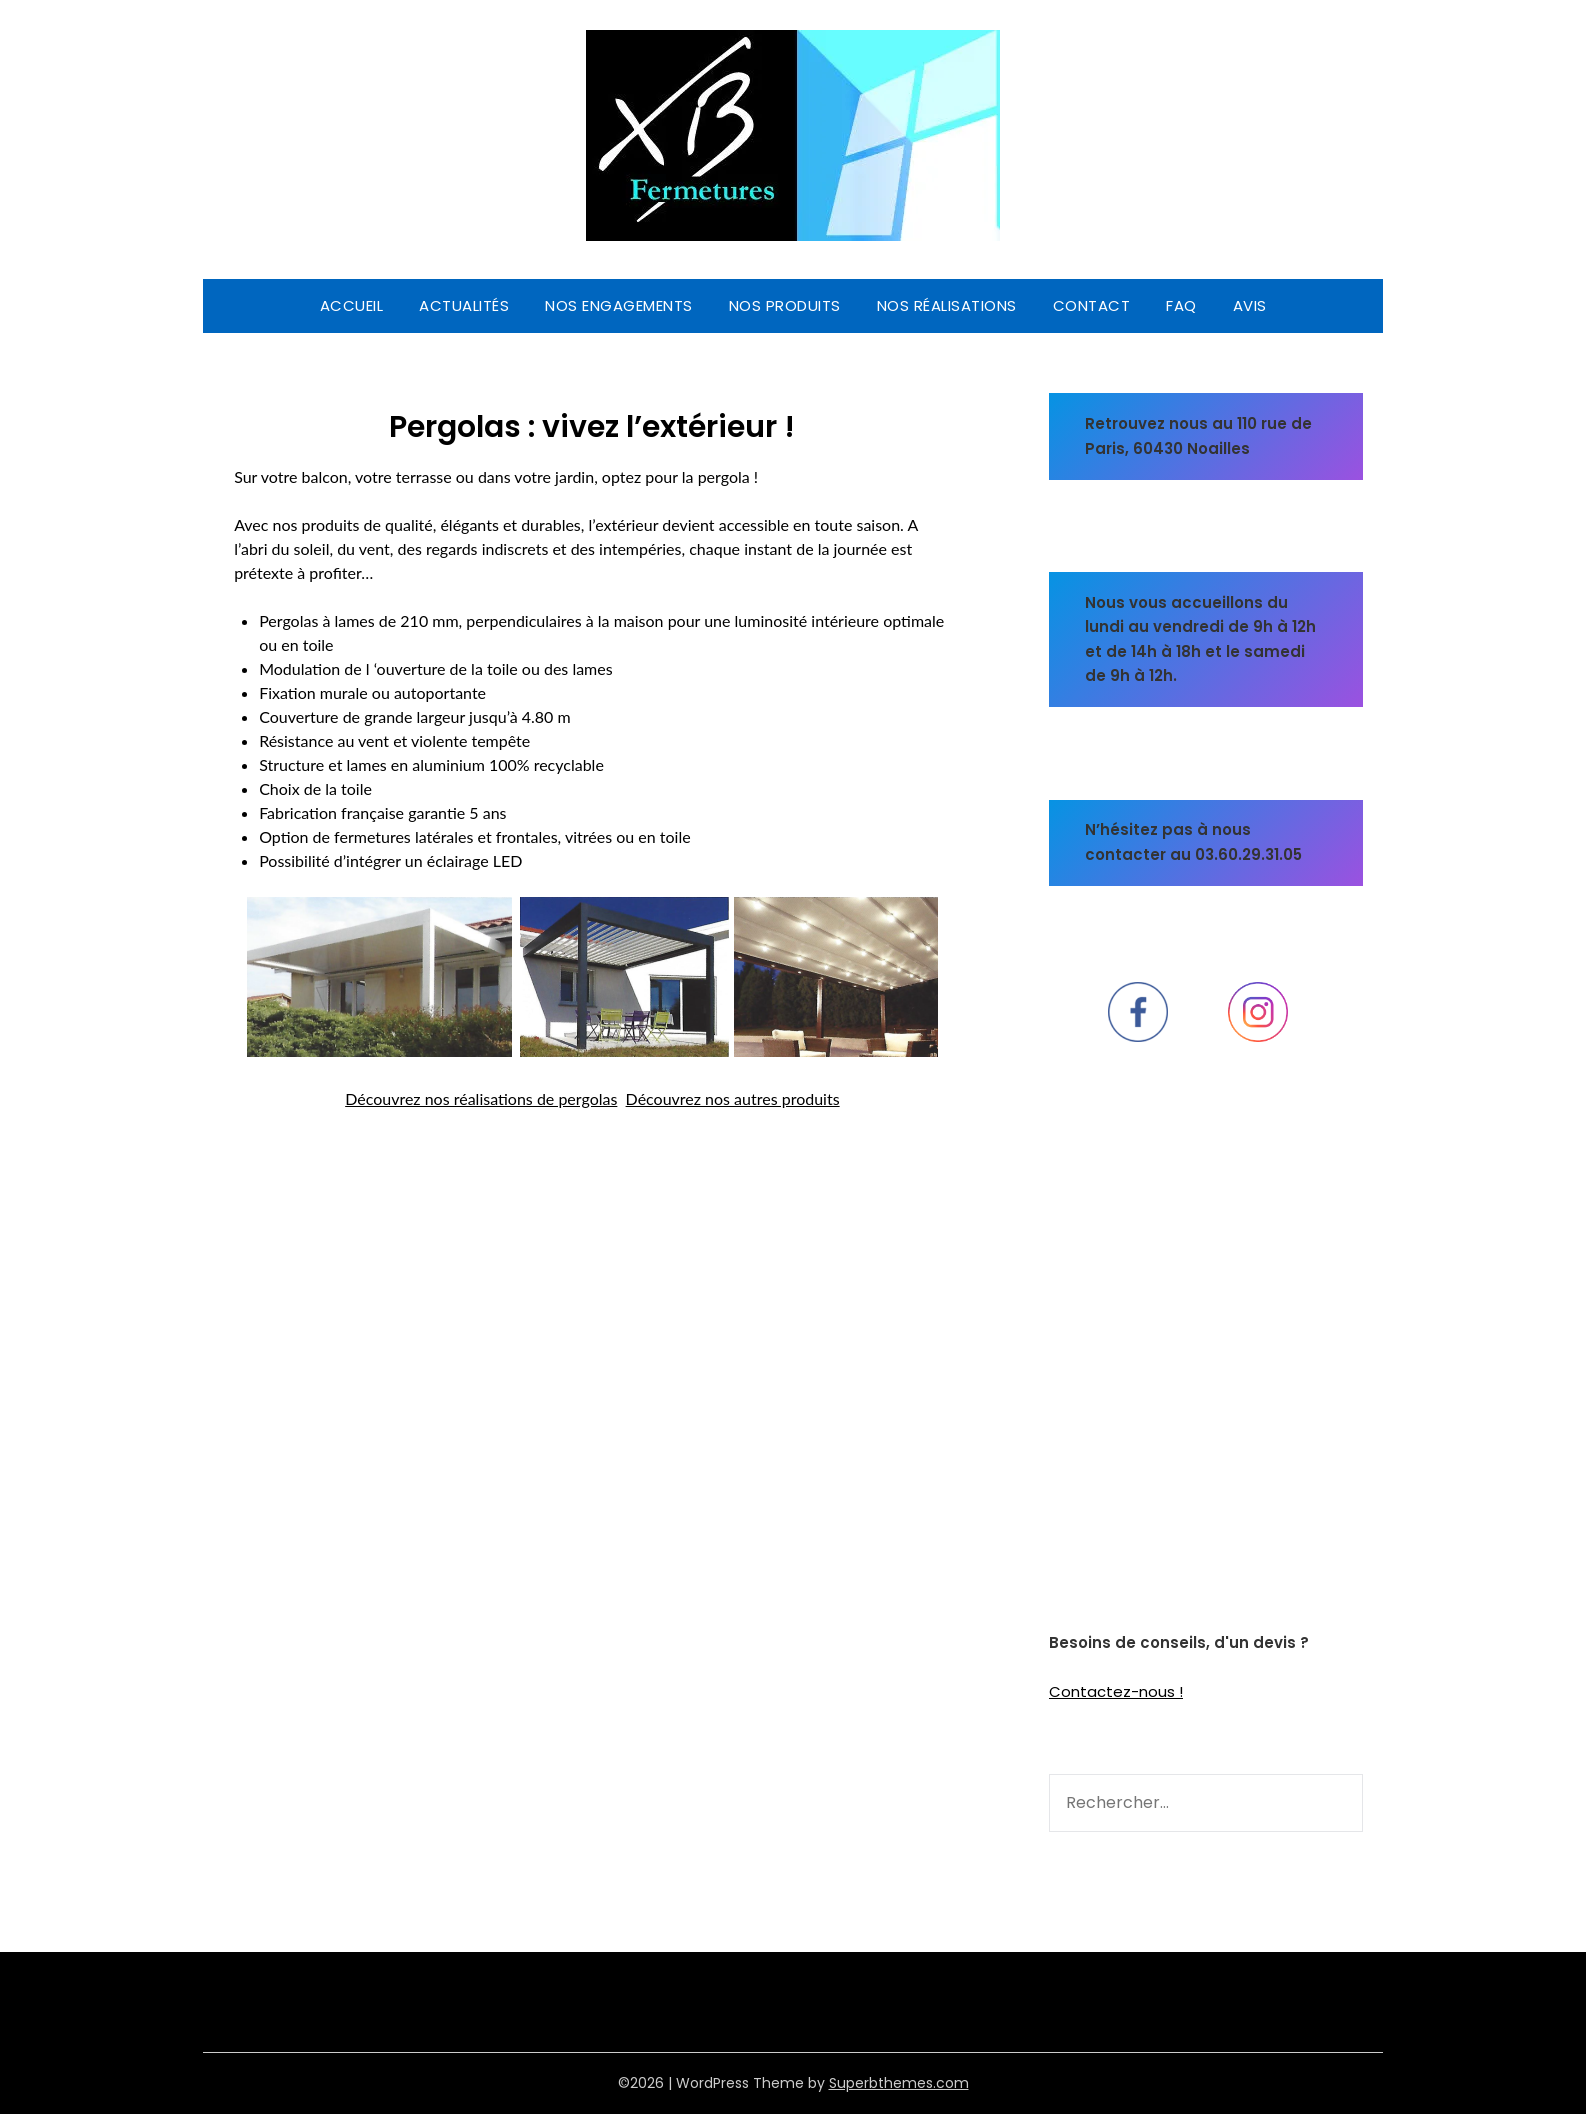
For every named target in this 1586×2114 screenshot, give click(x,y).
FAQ (1181, 305)
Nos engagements (619, 305)
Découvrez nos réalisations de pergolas (481, 1098)
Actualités (464, 305)
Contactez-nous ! (1116, 1691)
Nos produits (785, 305)
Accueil (352, 305)
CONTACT (1092, 305)
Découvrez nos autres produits (733, 1098)
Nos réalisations (947, 305)
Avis (1250, 305)
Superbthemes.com (899, 2083)
